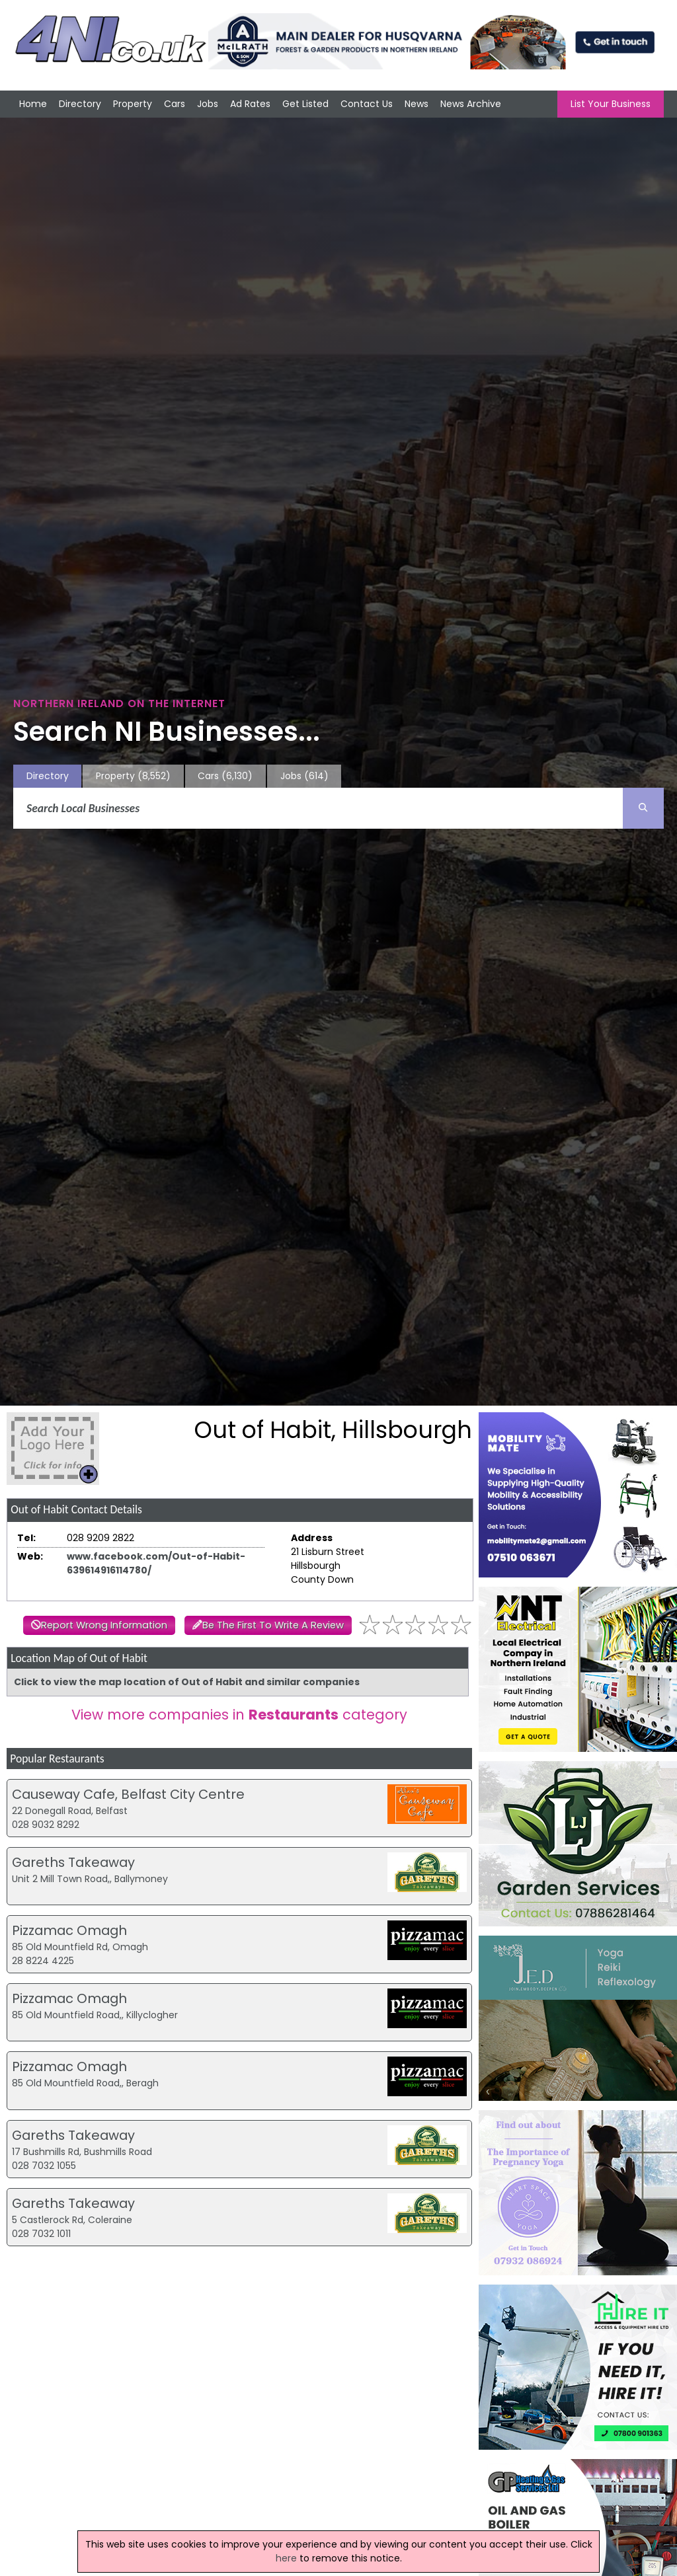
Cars (174, 103)
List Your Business (611, 103)
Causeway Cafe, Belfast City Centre (128, 1794)
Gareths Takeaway (73, 1862)
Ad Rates (250, 103)
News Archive (470, 103)
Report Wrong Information (104, 1625)
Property (132, 103)
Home (33, 103)
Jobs (207, 103)
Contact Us (366, 103)
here (286, 2558)
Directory (80, 103)
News (416, 103)
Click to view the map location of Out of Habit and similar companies (187, 1681)
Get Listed (305, 103)
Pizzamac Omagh (69, 1930)
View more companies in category (239, 1714)
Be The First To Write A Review (273, 1625)
